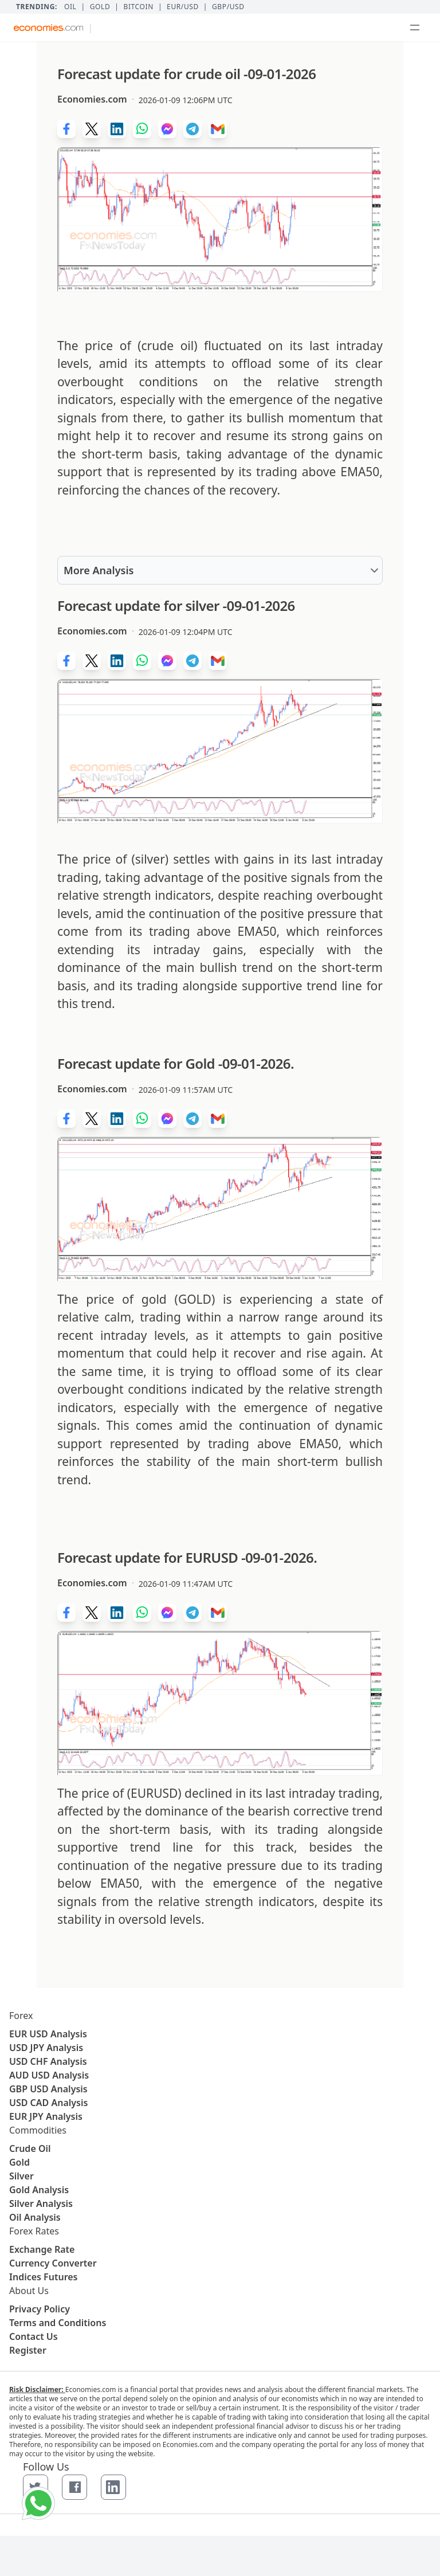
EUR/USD (183, 6)
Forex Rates (34, 2231)
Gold (100, 6)
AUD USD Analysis (49, 2075)
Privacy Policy (39, 2309)
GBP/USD (228, 6)
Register (27, 2350)
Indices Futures (43, 2277)
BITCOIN (138, 6)
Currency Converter (53, 2263)
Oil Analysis (35, 2217)
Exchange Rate (41, 2249)
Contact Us (33, 2336)
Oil (70, 6)
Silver (21, 2176)
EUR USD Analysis (48, 2034)
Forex (21, 2015)
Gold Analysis (39, 2189)
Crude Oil (30, 2148)
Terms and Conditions (57, 2322)
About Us (29, 2290)
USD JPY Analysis (46, 2047)
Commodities (37, 2130)
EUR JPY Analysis (45, 2116)
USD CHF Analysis (48, 2061)
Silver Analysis (41, 2203)
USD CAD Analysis (48, 2102)
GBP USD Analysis (48, 2089)
